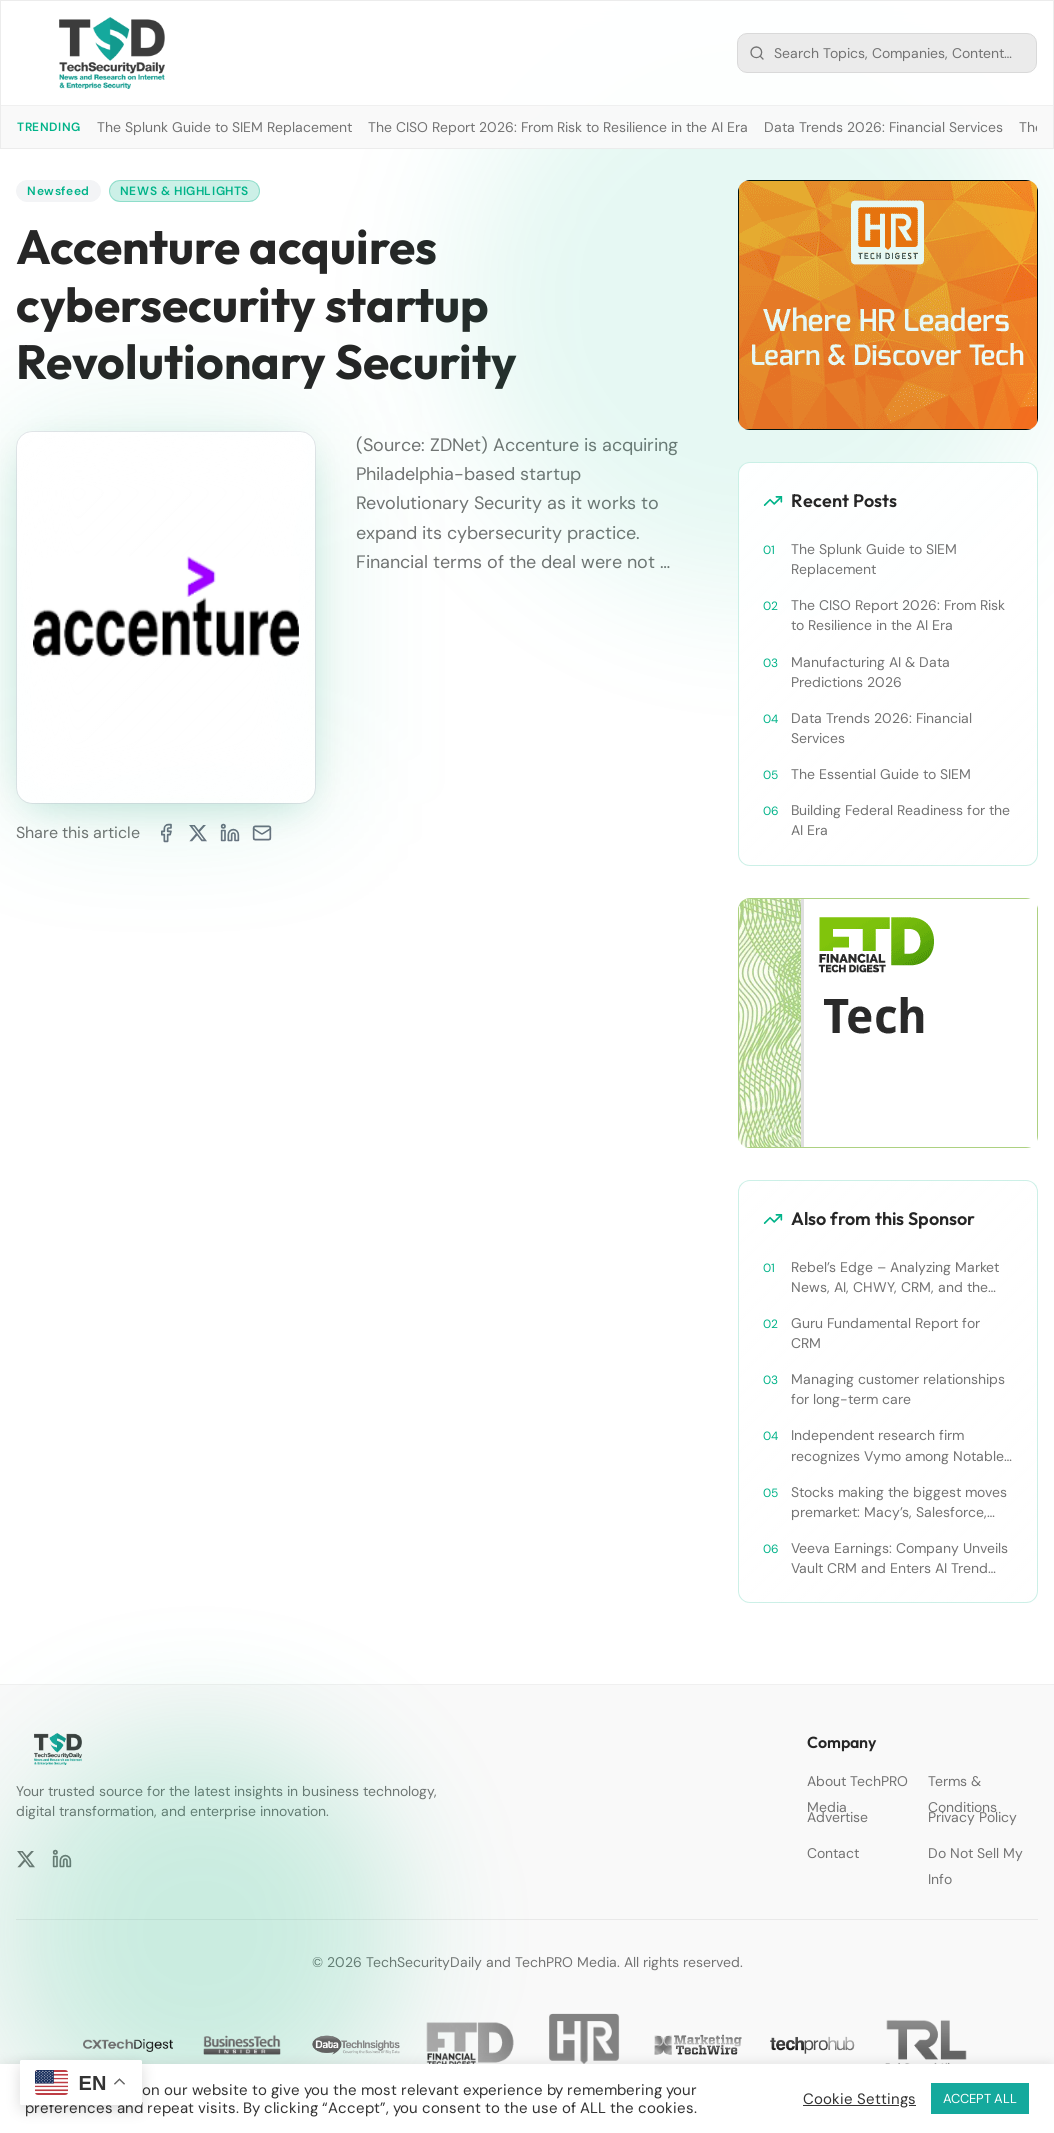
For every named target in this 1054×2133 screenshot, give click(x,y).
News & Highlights (184, 191)
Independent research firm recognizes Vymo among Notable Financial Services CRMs (897, 1445)
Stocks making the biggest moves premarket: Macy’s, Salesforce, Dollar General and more (899, 1502)
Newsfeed (58, 191)
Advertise (837, 1817)
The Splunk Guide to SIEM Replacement (224, 127)
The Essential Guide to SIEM (881, 774)
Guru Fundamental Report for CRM (885, 1333)
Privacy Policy (972, 1817)
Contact (833, 1853)
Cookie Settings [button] (859, 2099)
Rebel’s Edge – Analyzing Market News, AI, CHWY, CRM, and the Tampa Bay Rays (895, 1277)
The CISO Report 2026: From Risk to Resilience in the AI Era (558, 127)
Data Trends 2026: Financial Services (883, 127)
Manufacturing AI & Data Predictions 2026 (870, 672)
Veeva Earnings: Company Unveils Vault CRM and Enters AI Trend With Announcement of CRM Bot (899, 1558)
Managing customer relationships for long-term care (898, 1389)
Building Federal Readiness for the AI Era (900, 820)
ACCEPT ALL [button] (980, 2098)
